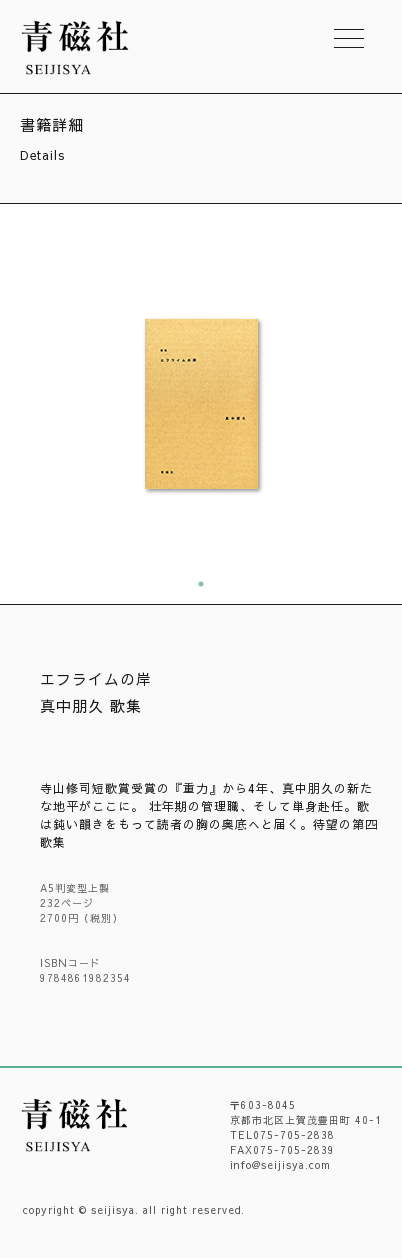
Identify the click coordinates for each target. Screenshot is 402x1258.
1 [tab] (201, 584)
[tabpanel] (201, 404)
